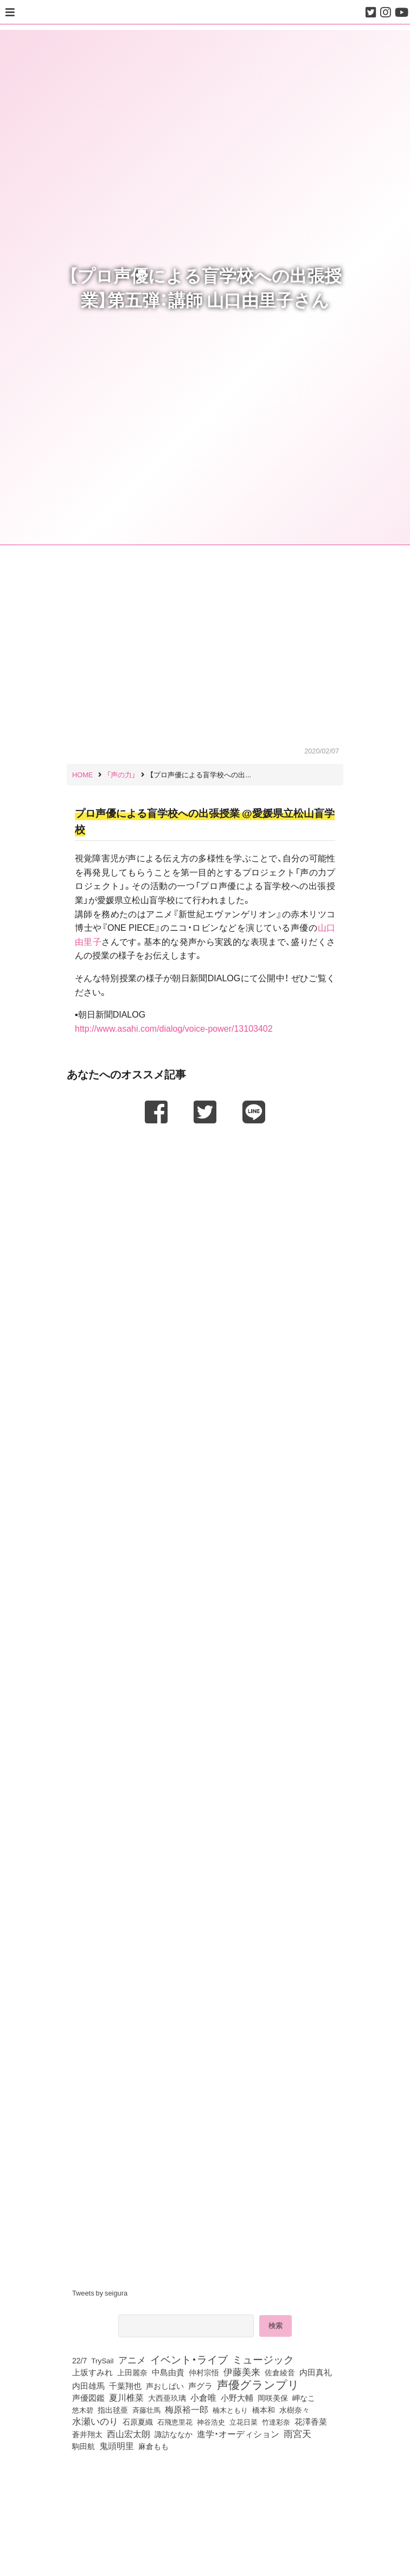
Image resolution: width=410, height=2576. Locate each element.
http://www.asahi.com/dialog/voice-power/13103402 (174, 1027)
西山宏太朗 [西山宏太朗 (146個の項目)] (128, 2433)
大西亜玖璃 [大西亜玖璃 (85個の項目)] (167, 2397)
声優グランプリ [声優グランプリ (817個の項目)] (258, 2384)
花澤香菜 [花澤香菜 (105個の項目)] (310, 2421)
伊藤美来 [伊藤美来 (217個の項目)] (241, 2371)
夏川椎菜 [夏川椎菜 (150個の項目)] (126, 2397)
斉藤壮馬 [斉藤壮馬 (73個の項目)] (146, 2410)
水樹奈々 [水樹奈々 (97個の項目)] (294, 2409)
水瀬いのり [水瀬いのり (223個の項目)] (95, 2420)
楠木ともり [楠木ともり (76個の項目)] (230, 2409)
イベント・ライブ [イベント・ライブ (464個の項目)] (189, 2359)
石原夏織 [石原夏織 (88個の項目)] (138, 2421)
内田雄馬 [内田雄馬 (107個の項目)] (88, 2385)
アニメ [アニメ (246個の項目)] (132, 2359)
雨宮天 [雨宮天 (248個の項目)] (297, 2433)
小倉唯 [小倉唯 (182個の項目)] (203, 2397)
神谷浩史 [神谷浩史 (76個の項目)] (211, 2421)
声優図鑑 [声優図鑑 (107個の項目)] (88, 2397)
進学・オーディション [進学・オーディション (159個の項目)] (238, 2433)
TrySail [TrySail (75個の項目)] (102, 2360)
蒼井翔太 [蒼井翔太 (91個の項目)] (87, 2433)
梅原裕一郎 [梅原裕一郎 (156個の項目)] (186, 2409)
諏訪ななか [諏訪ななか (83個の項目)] (174, 2433)
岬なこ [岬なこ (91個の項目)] (303, 2397)
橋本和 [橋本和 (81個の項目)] (263, 2409)
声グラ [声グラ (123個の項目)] (200, 2385)
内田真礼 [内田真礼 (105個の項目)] (315, 2372)
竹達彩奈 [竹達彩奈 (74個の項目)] (276, 2421)
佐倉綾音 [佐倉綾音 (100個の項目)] (280, 2372)
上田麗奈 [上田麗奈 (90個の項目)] (132, 2372)
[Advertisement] (205, 1157)
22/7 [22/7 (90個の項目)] (79, 2360)
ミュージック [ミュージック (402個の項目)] (263, 2359)
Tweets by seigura (99, 2292)
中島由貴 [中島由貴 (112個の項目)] (168, 2372)
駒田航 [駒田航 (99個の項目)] (83, 2445)
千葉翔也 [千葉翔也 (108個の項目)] (125, 2385)
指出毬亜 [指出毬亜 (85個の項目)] (113, 2409)
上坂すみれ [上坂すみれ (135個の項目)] (92, 2372)
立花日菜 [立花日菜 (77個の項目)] (243, 2421)
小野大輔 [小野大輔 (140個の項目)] (237, 2397)
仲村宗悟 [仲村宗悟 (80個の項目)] (204, 2372)
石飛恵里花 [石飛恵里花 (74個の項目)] (175, 2421)
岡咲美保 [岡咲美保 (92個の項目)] (273, 2398)
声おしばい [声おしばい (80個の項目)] (165, 2385)
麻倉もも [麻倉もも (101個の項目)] (153, 2445)
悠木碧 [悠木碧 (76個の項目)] (82, 2409)
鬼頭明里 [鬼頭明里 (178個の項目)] (116, 2445)
